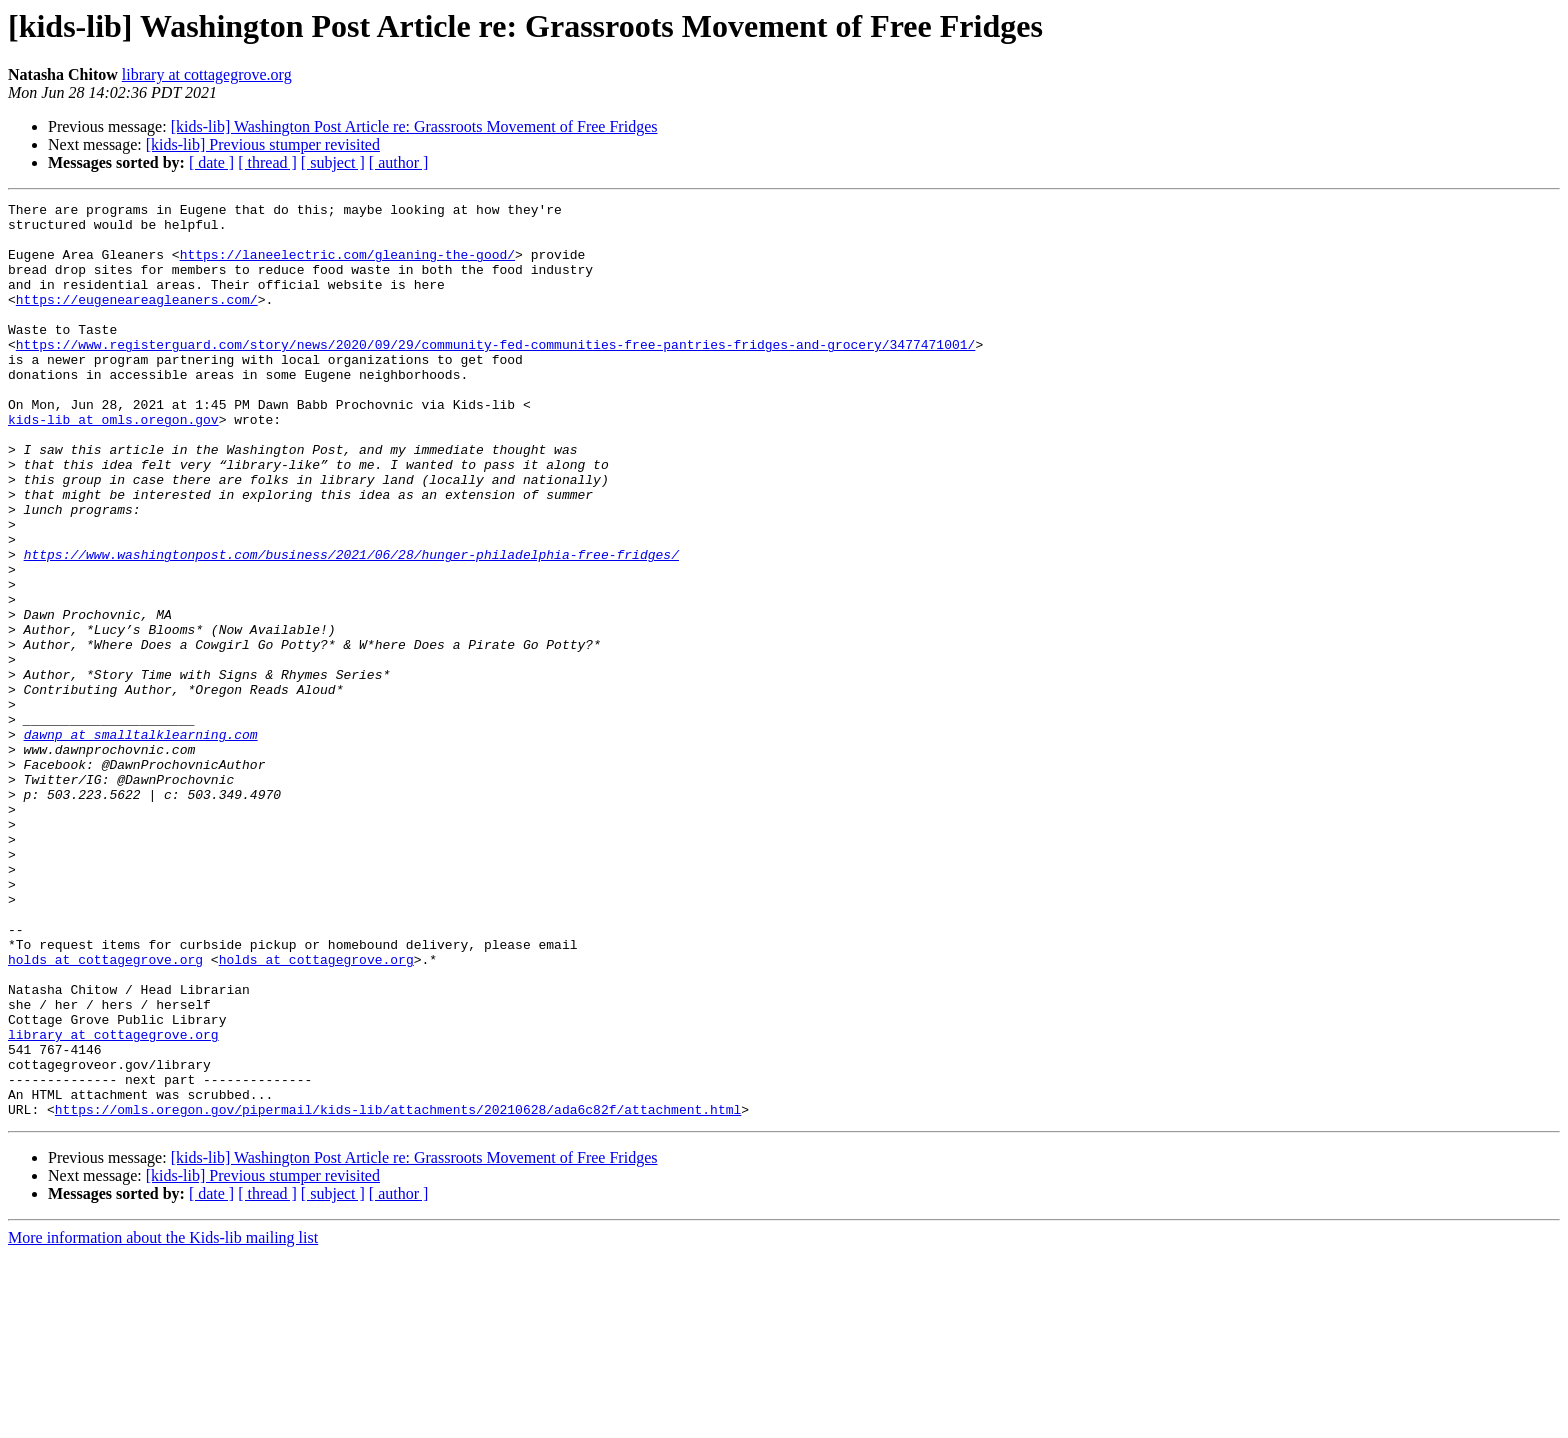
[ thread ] (267, 162)
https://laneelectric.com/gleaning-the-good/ (347, 266)
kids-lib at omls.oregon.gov (113, 464)
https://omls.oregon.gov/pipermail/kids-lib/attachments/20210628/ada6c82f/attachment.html (398, 1292)
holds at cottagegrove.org (105, 1112)
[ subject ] (333, 162)
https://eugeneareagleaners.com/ (137, 320)
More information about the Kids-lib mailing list (163, 1420)
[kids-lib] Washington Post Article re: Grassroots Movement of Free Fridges (414, 126)
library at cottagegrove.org (207, 74)
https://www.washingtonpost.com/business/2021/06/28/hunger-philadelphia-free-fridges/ (351, 626)
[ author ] (399, 162)
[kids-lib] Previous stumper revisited (263, 144)
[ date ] (211, 162)
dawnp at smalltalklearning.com (141, 842)
